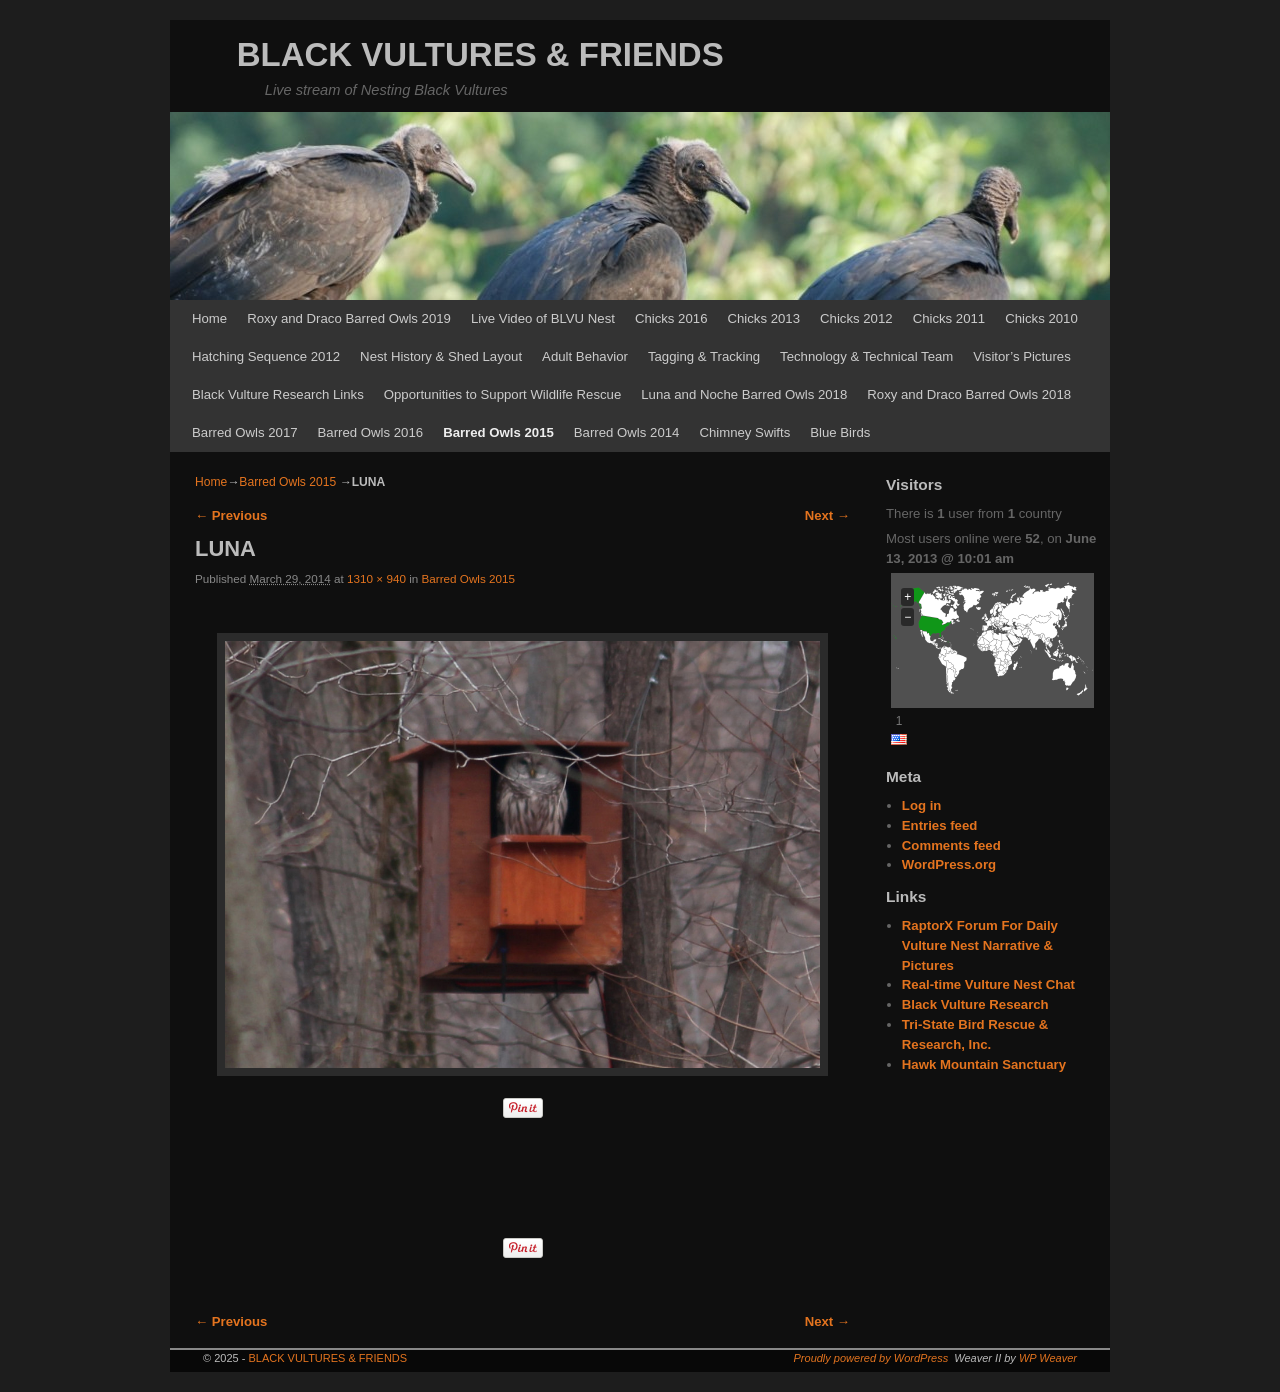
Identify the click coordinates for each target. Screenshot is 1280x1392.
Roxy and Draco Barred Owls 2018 (969, 394)
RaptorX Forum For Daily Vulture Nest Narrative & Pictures (980, 945)
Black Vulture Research (975, 1004)
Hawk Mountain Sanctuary (984, 1064)
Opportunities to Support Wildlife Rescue (503, 394)
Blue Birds (840, 432)
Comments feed (951, 845)
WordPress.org (949, 864)
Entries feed (940, 825)
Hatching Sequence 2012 (266, 356)
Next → (827, 515)
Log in (922, 805)
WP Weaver (1048, 1358)
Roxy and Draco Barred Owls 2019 (349, 318)
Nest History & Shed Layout (441, 356)
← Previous (231, 515)
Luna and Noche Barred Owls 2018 (744, 394)
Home (209, 318)
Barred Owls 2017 (245, 432)
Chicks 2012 (856, 318)
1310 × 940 (376, 578)
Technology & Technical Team (866, 356)
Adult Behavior (585, 356)
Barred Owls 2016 (371, 432)
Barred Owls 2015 (498, 432)
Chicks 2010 (1041, 318)
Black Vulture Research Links (278, 394)
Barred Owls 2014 (627, 432)
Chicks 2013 (763, 318)
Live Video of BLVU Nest (543, 318)
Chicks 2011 (949, 318)
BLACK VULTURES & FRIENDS (480, 54)
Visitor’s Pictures (1021, 356)
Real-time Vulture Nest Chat (988, 984)
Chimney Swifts (744, 432)
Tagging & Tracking (704, 356)
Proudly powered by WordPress (871, 1358)
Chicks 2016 (671, 318)
